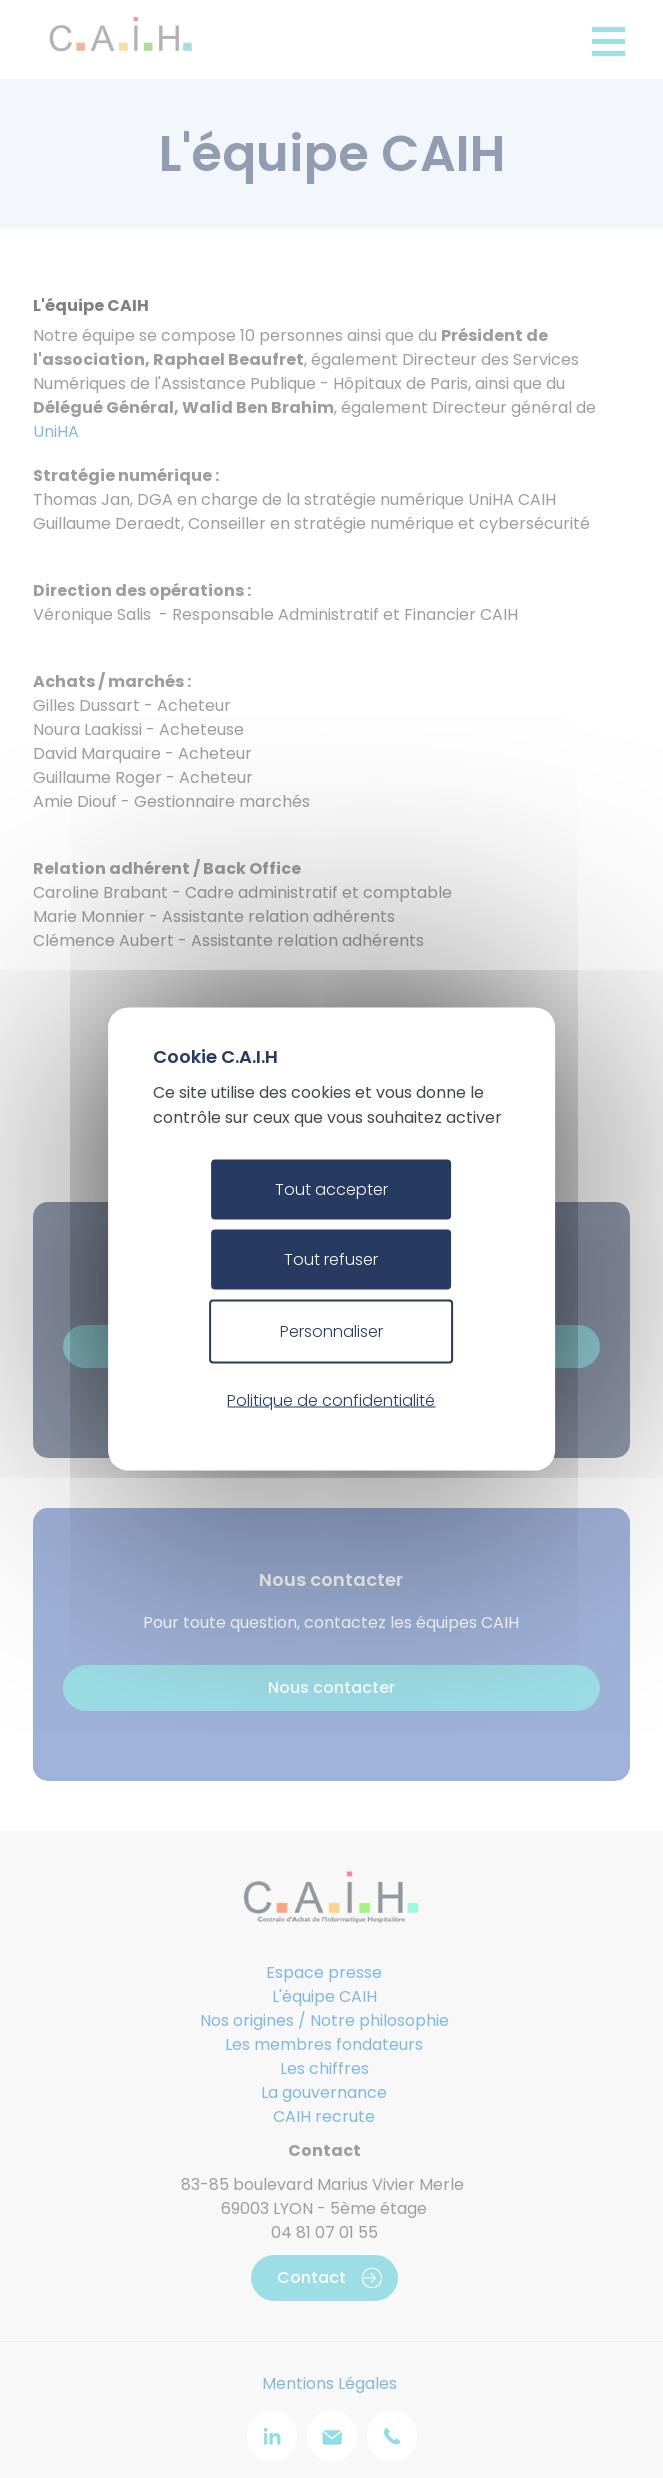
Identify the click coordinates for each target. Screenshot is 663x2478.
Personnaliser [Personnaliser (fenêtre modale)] (331, 1331)
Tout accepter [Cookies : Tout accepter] (331, 1189)
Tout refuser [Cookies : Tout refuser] (331, 1259)
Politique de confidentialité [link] (331, 1399)
